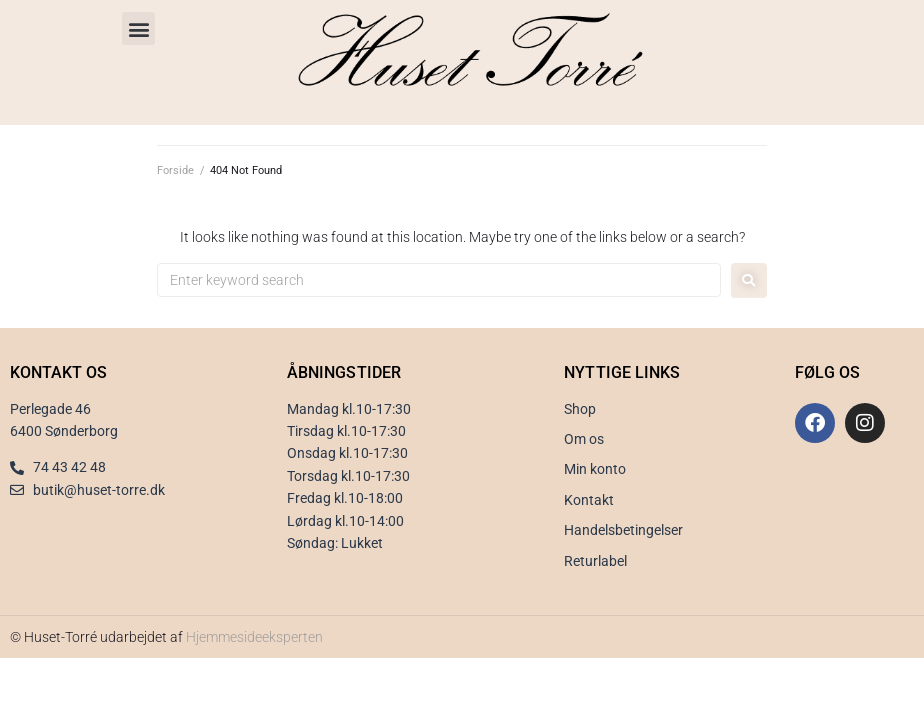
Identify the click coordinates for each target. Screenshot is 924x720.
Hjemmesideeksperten (254, 637)
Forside (175, 170)
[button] (138, 28)
